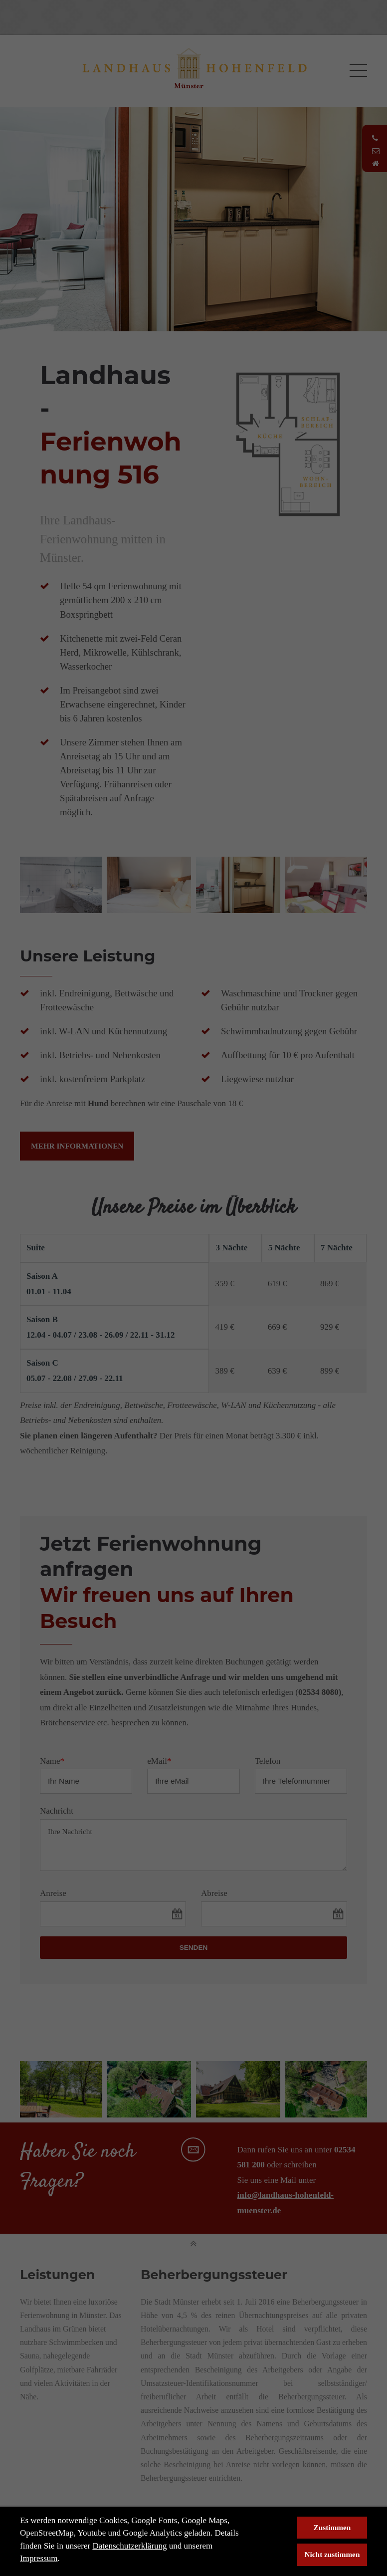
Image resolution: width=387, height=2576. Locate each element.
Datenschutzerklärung (129, 2546)
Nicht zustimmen (332, 2554)
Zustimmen (332, 2527)
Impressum (39, 2558)
